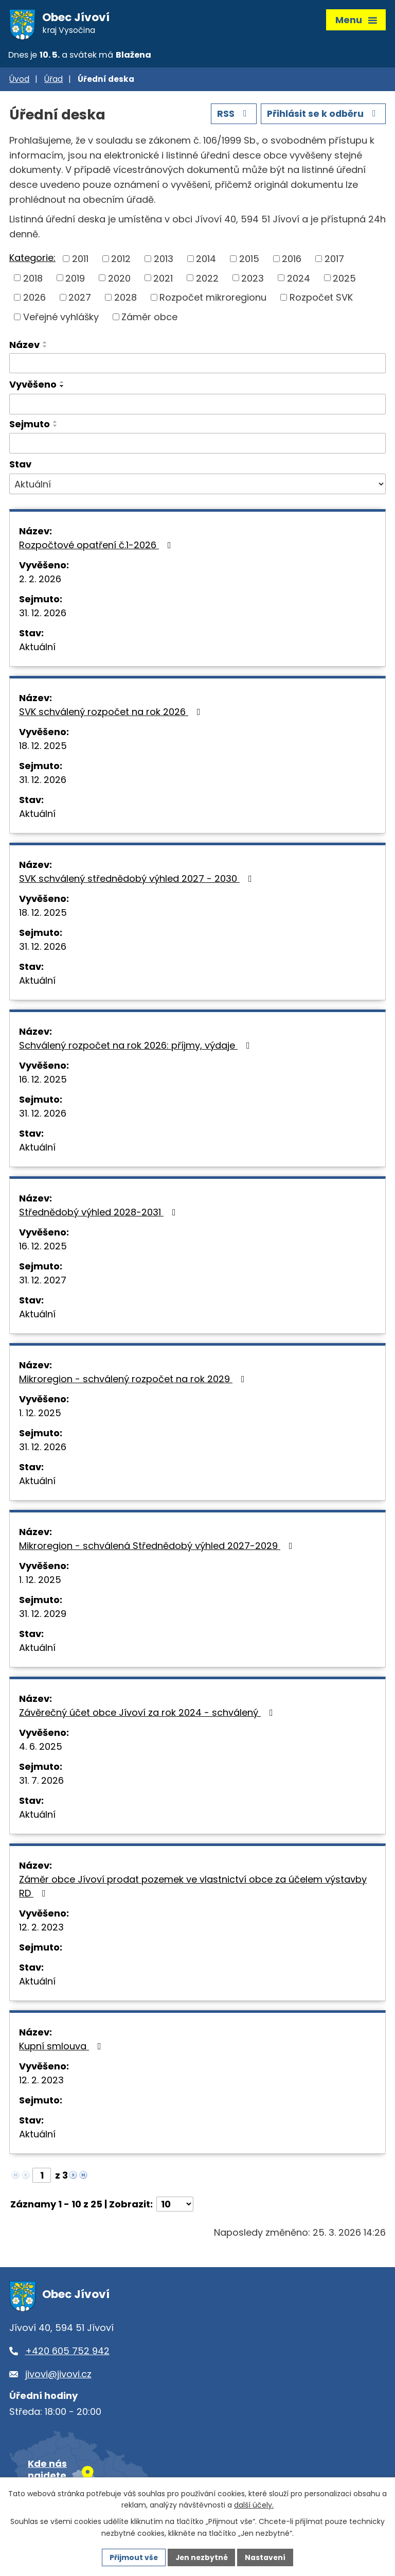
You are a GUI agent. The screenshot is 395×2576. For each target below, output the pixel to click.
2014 (206, 260)
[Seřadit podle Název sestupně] (45, 348)
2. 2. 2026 (40, 580)
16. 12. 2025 (43, 1080)
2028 (125, 299)
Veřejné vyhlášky (61, 318)
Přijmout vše (132, 2557)
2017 (334, 260)
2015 (249, 260)
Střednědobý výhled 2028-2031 (99, 1213)
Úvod (19, 81)
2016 (291, 260)
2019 (75, 279)
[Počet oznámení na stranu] (174, 2205)
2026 (34, 299)
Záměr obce (149, 318)
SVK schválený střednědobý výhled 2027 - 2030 (137, 880)
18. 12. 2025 (43, 747)
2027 (79, 299)
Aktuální (37, 648)
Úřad (53, 81)
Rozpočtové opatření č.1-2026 (97, 546)
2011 (80, 260)
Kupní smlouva (62, 2047)
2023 (252, 279)
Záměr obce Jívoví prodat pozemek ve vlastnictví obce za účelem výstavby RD (193, 1887)
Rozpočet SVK (321, 299)
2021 (163, 279)
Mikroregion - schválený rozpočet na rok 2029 (134, 1380)
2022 (207, 279)
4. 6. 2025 (40, 1748)
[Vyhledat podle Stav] (197, 486)
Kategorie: (32, 259)
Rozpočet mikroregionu (212, 299)
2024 (298, 279)
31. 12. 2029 (42, 1615)
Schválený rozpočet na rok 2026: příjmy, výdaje (136, 1046)
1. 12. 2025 (40, 1414)
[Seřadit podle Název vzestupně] (45, 344)
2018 (33, 279)
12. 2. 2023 (41, 1928)
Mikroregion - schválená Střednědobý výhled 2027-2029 (158, 1547)
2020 (119, 279)
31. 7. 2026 (41, 1782)
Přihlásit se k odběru (322, 115)
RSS (231, 115)
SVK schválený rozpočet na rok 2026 (112, 713)
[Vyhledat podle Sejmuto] (197, 444)
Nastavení (266, 2557)
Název (24, 346)
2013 (163, 260)
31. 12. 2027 (42, 1281)
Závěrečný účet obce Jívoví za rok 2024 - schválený (148, 1714)
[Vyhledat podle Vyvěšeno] (197, 406)
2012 (121, 260)
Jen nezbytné (201, 2557)
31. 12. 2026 (42, 614)
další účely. (254, 2505)
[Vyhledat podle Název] (197, 365)
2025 (344, 279)
